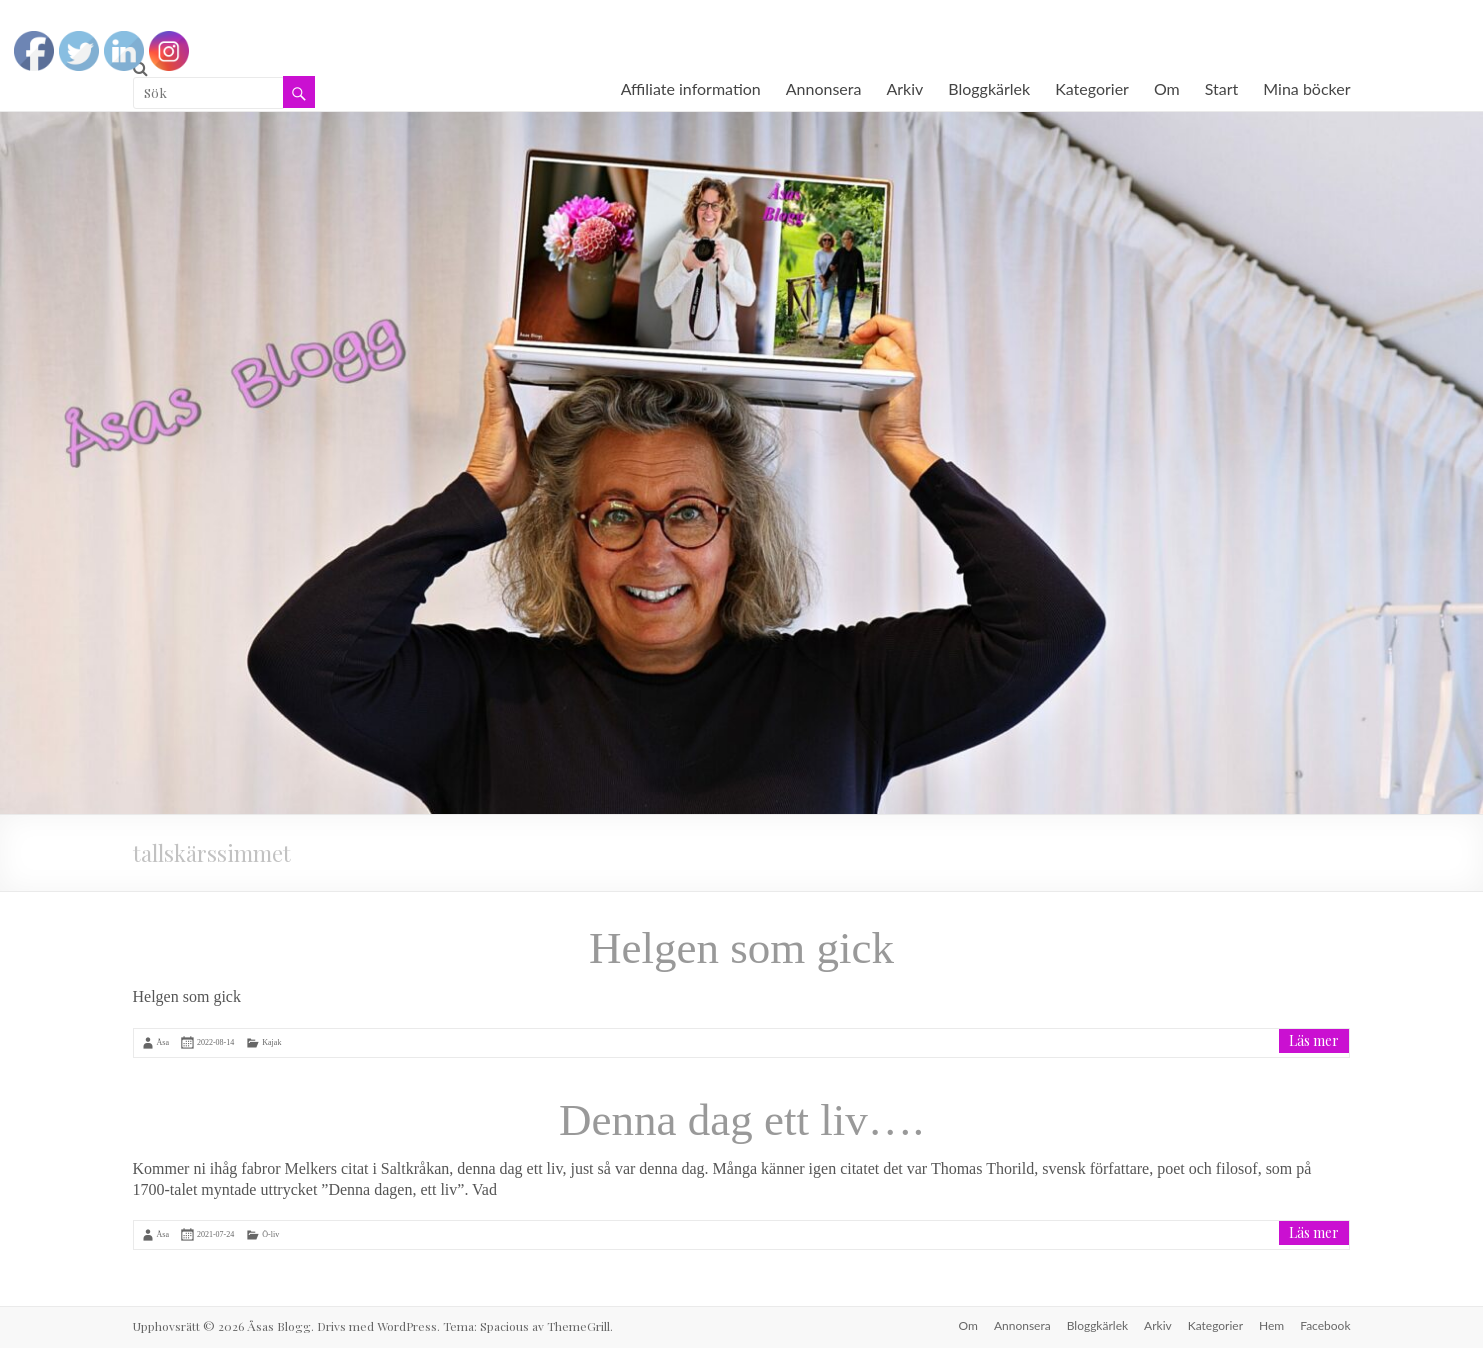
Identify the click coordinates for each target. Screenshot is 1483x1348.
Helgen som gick (741, 948)
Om (1167, 88)
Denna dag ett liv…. (741, 1120)
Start (1222, 88)
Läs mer (1314, 1040)
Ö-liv (270, 1234)
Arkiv (904, 88)
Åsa (163, 1042)
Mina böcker (1306, 88)
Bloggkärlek (989, 88)
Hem (1271, 1325)
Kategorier (1092, 88)
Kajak (271, 1042)
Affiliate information (691, 88)
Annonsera (824, 88)
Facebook (1325, 1325)
